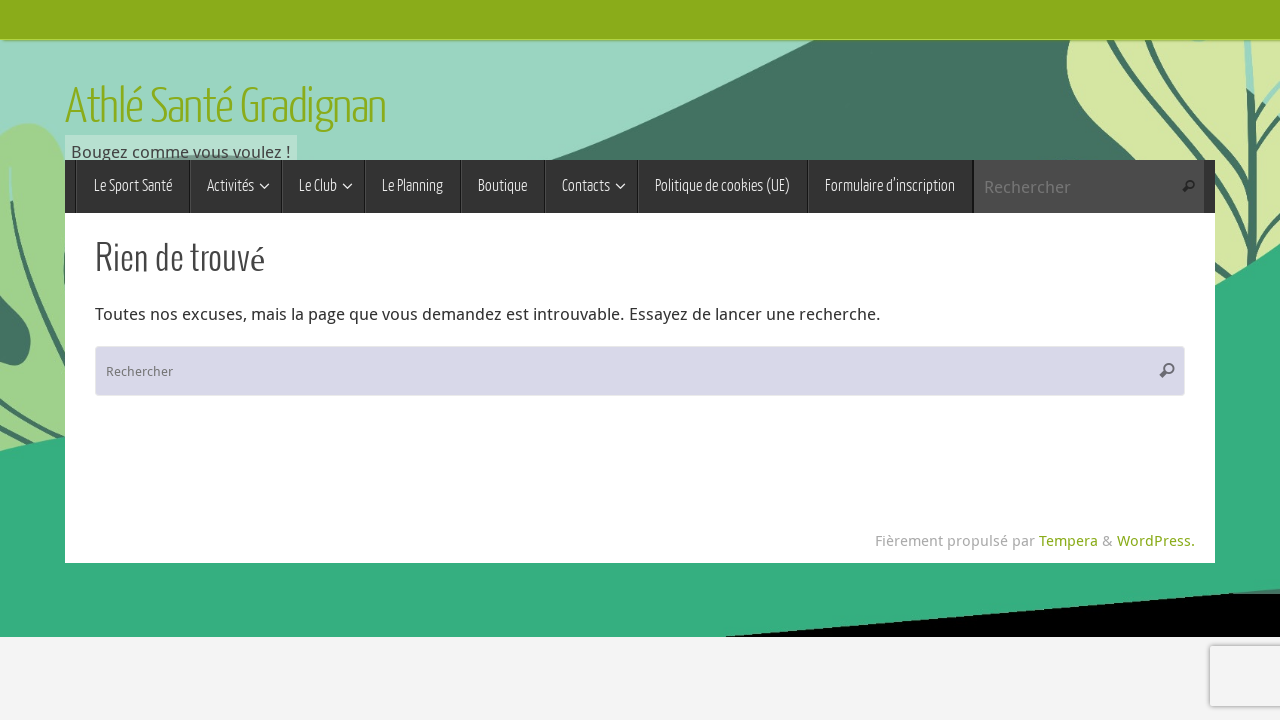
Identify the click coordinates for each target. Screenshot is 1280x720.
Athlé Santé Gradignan (225, 107)
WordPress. (1156, 540)
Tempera (1068, 540)
